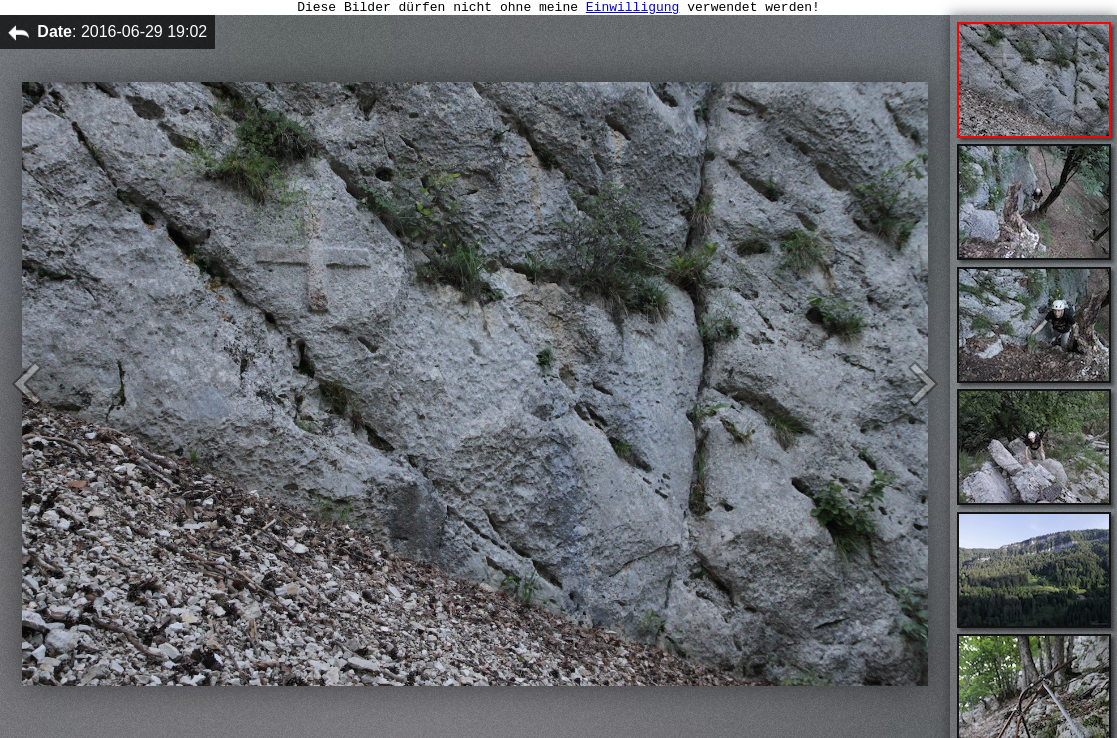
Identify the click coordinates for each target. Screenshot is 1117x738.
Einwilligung (633, 9)
